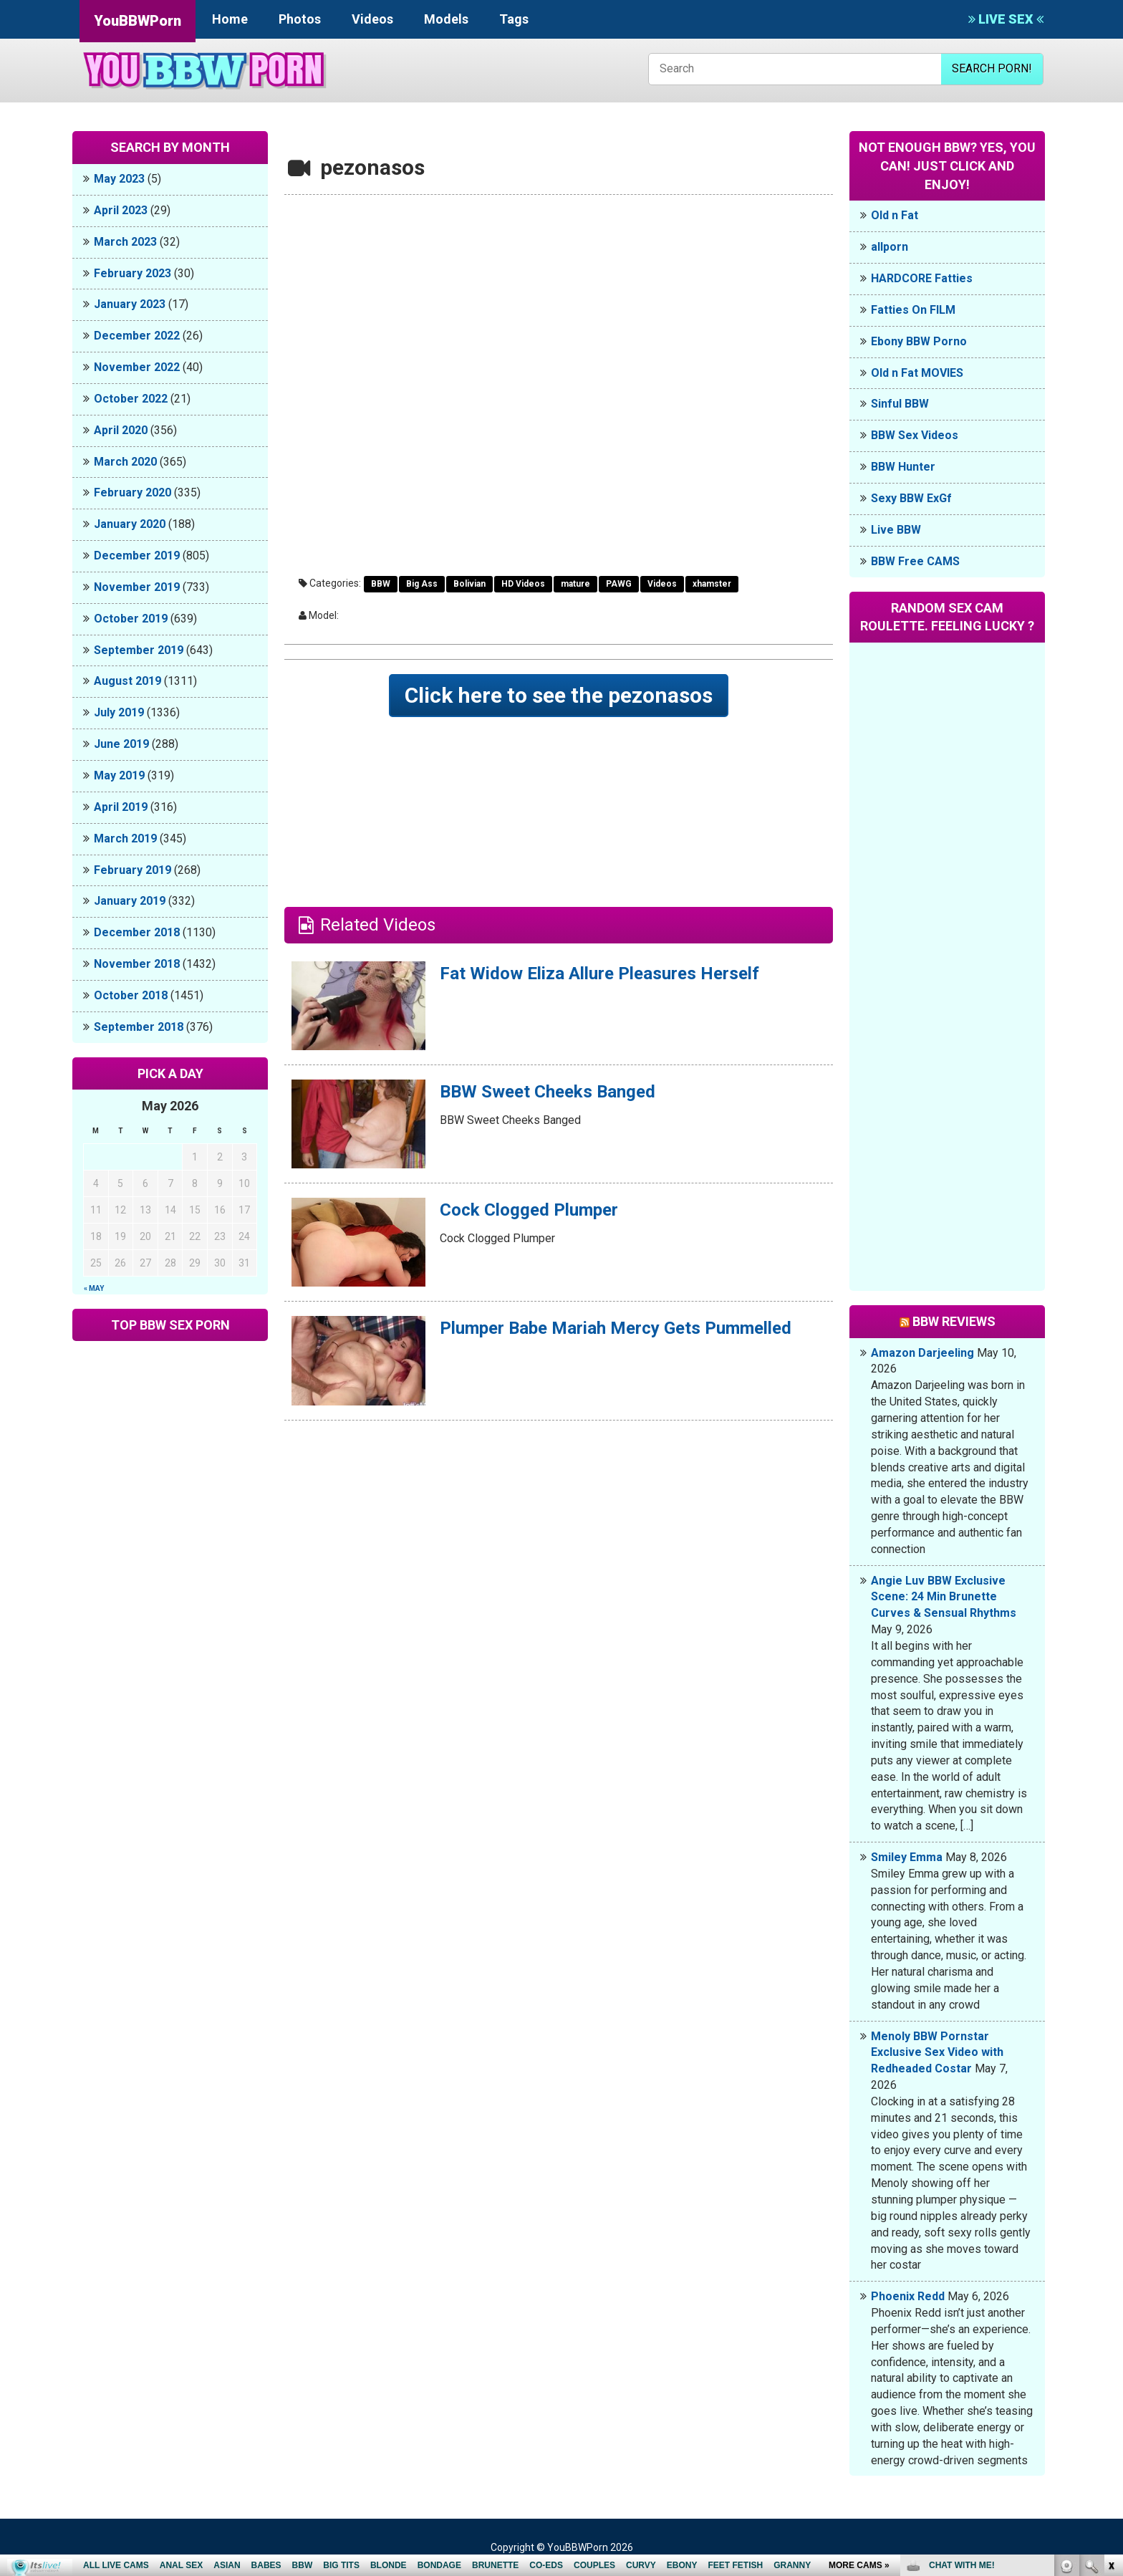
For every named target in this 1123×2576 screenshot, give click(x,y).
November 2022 (137, 367)
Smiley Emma (907, 1857)
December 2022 (137, 335)
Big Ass (422, 584)
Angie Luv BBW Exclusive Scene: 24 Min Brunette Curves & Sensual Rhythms (943, 1597)
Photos (300, 19)
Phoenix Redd (908, 2296)
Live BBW (896, 530)
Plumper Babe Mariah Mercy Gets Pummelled (615, 1328)
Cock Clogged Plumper (529, 1210)
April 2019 (121, 807)
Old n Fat (894, 215)
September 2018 (138, 1027)
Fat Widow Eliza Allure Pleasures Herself (599, 973)
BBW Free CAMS (915, 561)
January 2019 (129, 901)
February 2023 (132, 273)
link (1110, 2352)
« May (94, 1288)
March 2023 (125, 242)
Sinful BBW (900, 403)
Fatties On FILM (913, 310)
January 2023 (129, 304)
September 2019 (138, 650)
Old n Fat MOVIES (917, 373)
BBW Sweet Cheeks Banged (547, 1092)
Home (230, 19)
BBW (380, 584)
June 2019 (121, 744)
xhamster (712, 584)
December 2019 (137, 555)
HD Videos (523, 584)
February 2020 (132, 492)
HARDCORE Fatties (922, 278)
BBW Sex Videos (914, 435)
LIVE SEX (1006, 19)
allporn (889, 247)
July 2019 (119, 712)
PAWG (619, 584)
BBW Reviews (954, 1321)
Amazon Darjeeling (922, 1353)
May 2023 (119, 179)
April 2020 (121, 430)
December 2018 (137, 932)
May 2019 (119, 775)
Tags (514, 19)
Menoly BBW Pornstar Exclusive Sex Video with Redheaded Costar (937, 2052)
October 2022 (131, 398)
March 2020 (125, 461)
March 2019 (125, 838)
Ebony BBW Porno (919, 341)
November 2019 (137, 587)
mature (575, 584)
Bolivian (469, 584)
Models (446, 19)
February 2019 (132, 870)
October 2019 (131, 618)
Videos (372, 19)
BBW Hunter (903, 467)
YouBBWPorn (137, 20)
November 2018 (137, 964)
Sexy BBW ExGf (911, 498)
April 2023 (121, 210)
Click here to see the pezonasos (559, 695)
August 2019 (127, 681)
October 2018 (131, 995)
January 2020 (129, 524)
